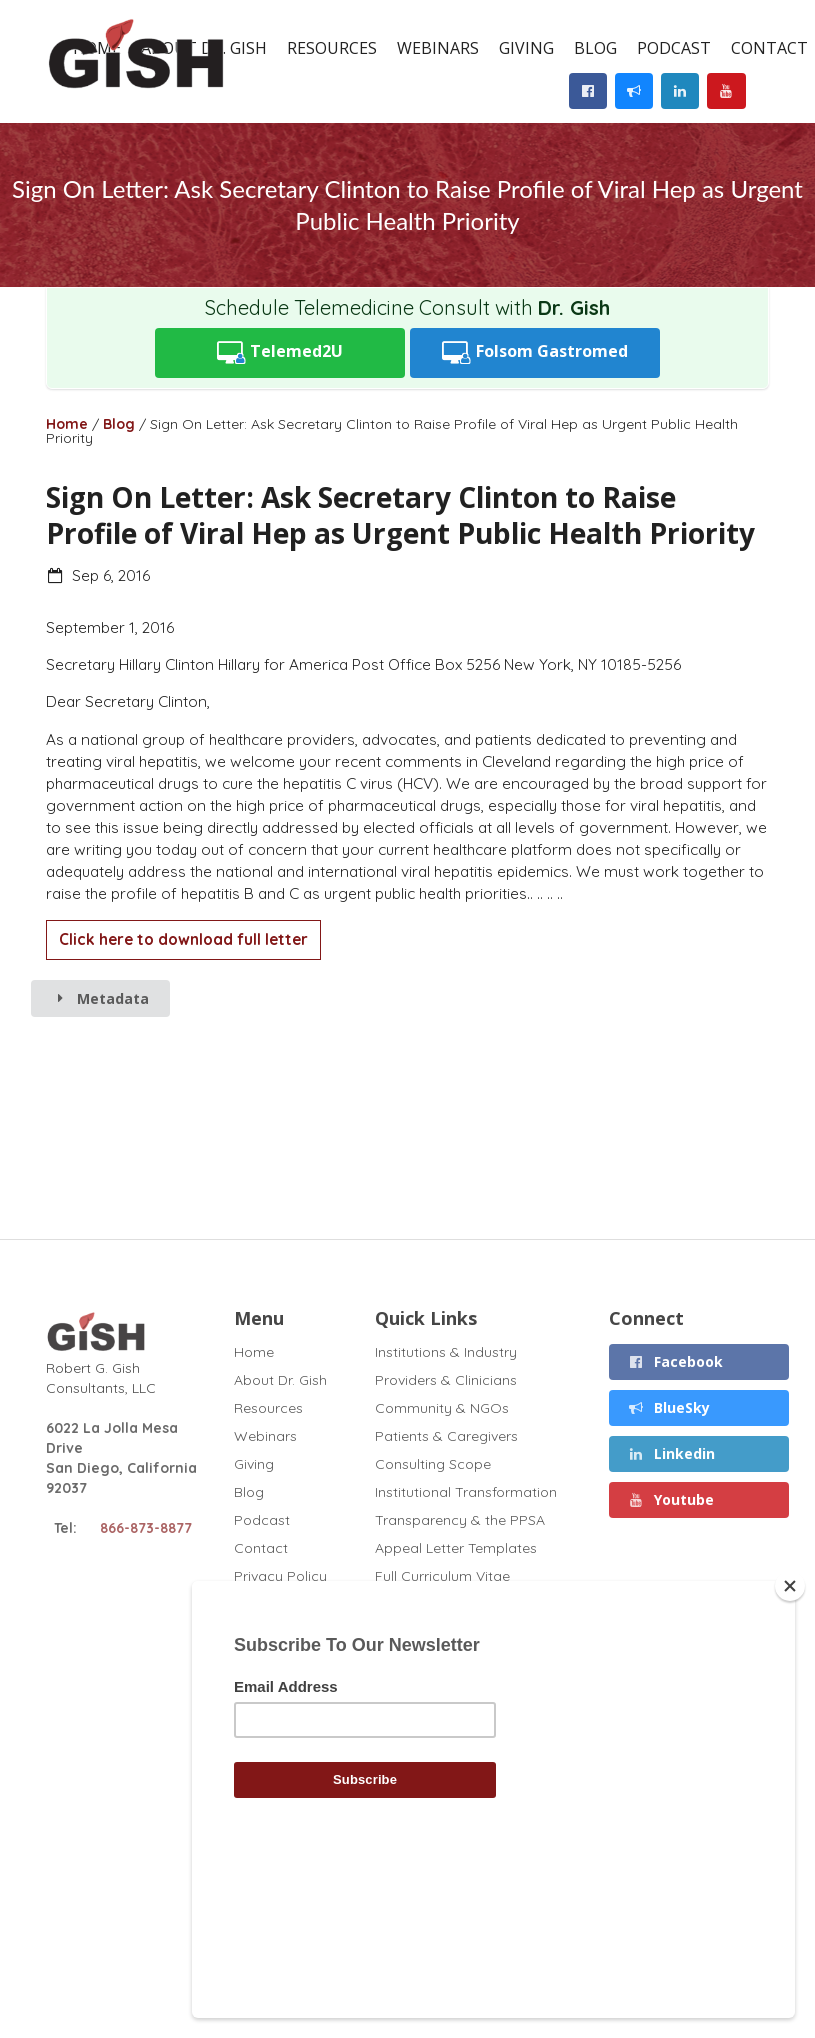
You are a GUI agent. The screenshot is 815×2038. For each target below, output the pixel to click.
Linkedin (671, 1453)
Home (67, 424)
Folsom (535, 352)
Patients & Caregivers (446, 1436)
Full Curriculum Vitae (442, 1576)
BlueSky (668, 1407)
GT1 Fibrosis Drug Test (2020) (473, 1676)
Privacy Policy (280, 1575)
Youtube (670, 1499)
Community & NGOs (442, 1408)
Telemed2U (280, 352)
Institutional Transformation (466, 1492)
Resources (332, 48)
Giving (526, 48)
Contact (261, 1548)
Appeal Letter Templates (456, 1548)
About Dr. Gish (280, 1380)
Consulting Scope (433, 1464)
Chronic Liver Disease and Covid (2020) (460, 1640)
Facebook (675, 1361)
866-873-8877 (146, 1528)
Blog (595, 48)
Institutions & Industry (446, 1352)
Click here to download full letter (183, 939)
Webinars (438, 48)
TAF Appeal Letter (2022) (458, 1704)
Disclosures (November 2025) (473, 1604)
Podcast (674, 48)
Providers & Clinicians (446, 1380)
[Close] (790, 1723)
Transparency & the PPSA (460, 1520)
